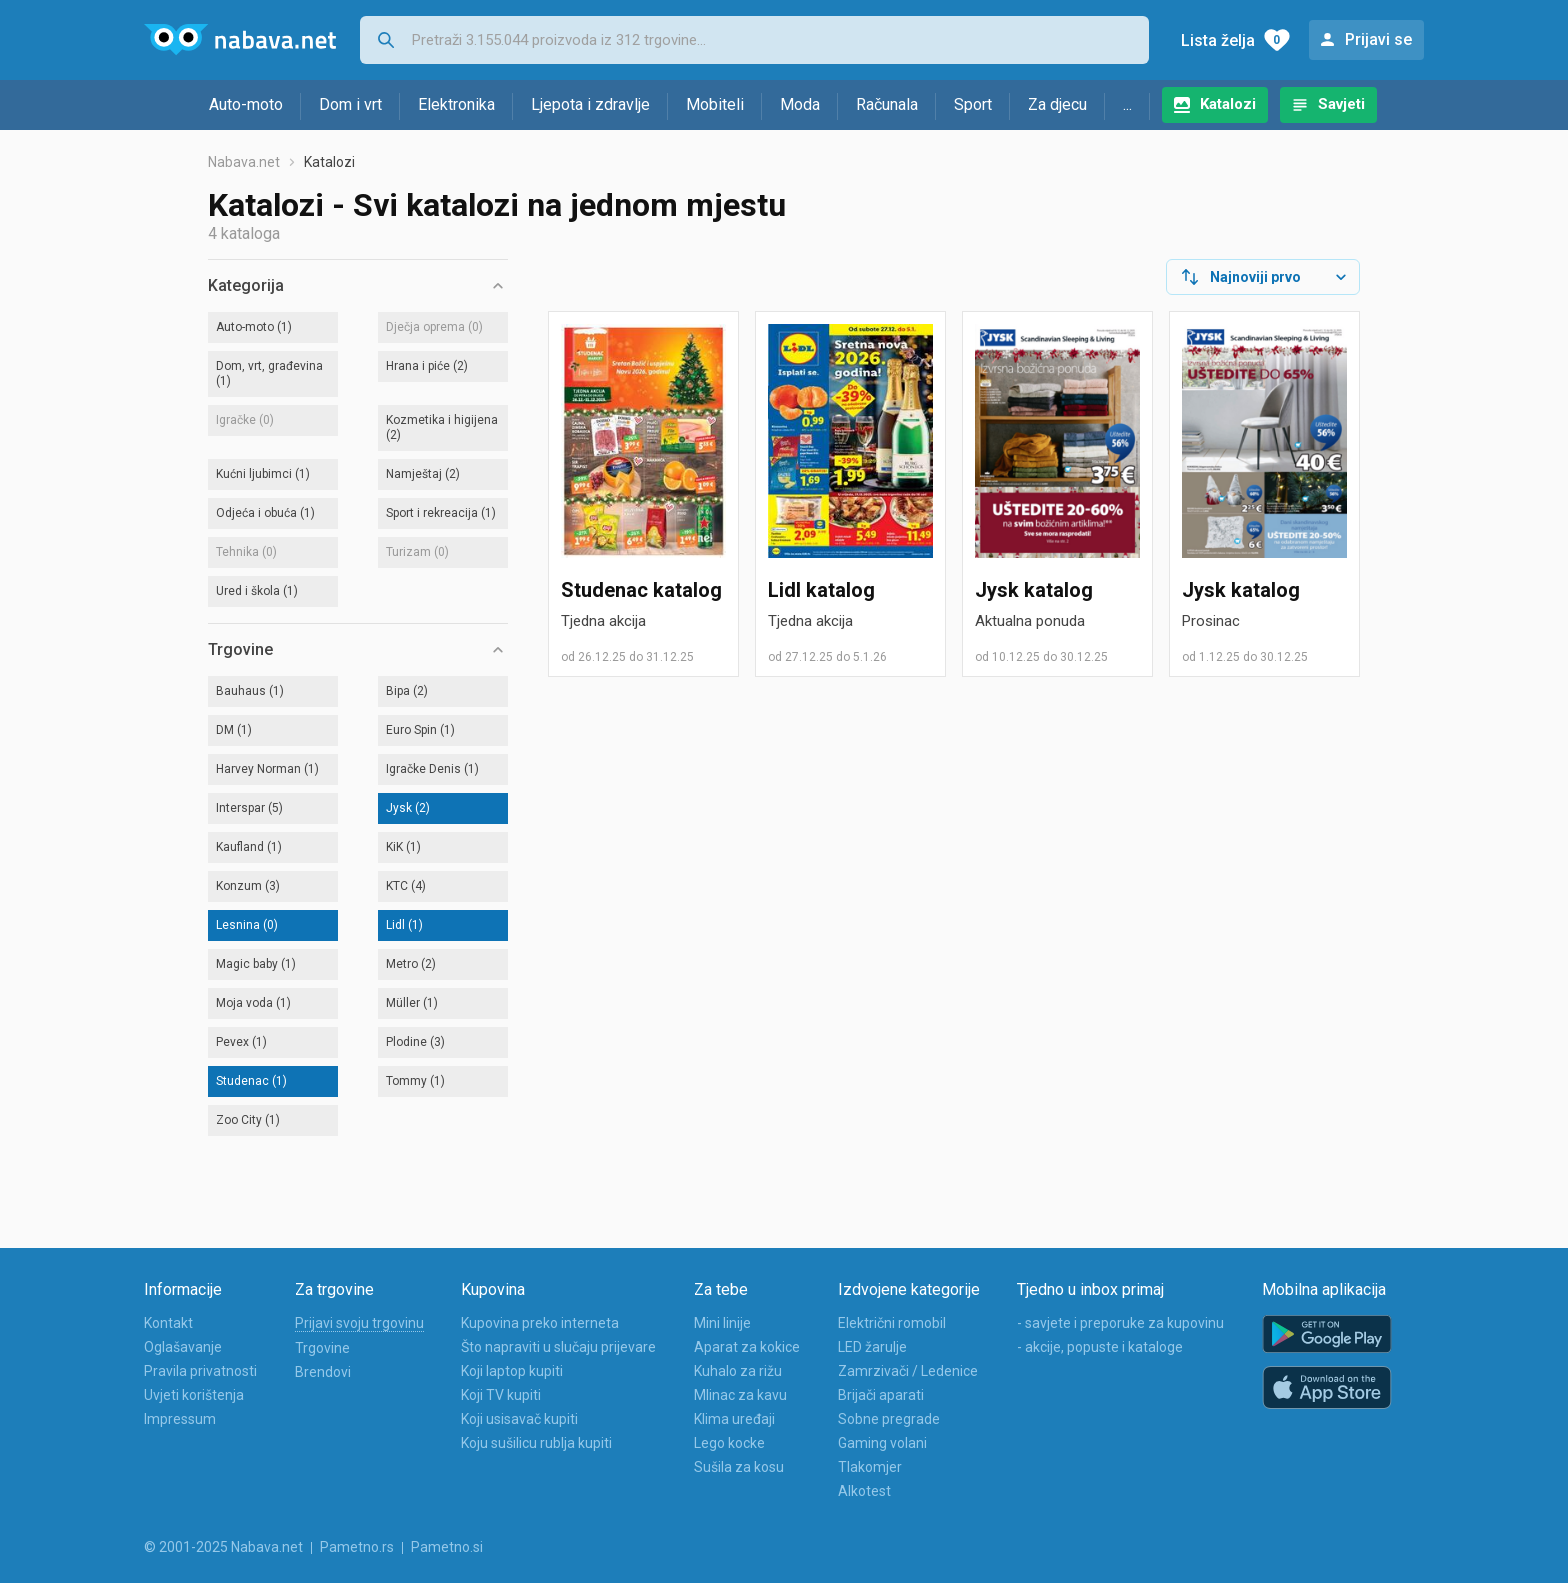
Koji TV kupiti (501, 1395)
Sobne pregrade (889, 1419)
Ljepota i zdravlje (590, 104)
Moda (800, 104)
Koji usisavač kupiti (519, 1419)
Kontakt (168, 1323)
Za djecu (1057, 104)
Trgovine (322, 1348)
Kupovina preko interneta (540, 1323)
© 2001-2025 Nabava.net (223, 1547)
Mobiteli (715, 104)
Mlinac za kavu (740, 1395)
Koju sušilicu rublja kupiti (536, 1443)
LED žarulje (872, 1347)
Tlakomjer (870, 1467)
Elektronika (456, 104)
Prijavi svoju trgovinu (359, 1323)
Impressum (180, 1419)
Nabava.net (244, 162)
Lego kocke (729, 1443)
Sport (973, 104)
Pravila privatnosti (200, 1371)
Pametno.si (447, 1547)
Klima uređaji (734, 1419)
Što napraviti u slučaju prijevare (558, 1347)
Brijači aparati (881, 1395)
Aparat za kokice (747, 1347)
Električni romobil (892, 1323)
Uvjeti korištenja (194, 1395)
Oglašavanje (183, 1347)
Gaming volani (882, 1443)
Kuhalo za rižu (738, 1371)
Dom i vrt (350, 104)
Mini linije (722, 1323)
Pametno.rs (357, 1547)
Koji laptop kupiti (512, 1371)
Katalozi (1228, 104)
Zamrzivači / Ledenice (908, 1371)
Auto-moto (246, 104)
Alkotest (864, 1491)
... (1127, 104)
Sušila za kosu (739, 1467)
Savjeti (1341, 104)
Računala (887, 104)
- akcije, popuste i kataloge (1100, 1347)
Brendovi (323, 1372)
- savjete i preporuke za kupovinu (1120, 1323)
